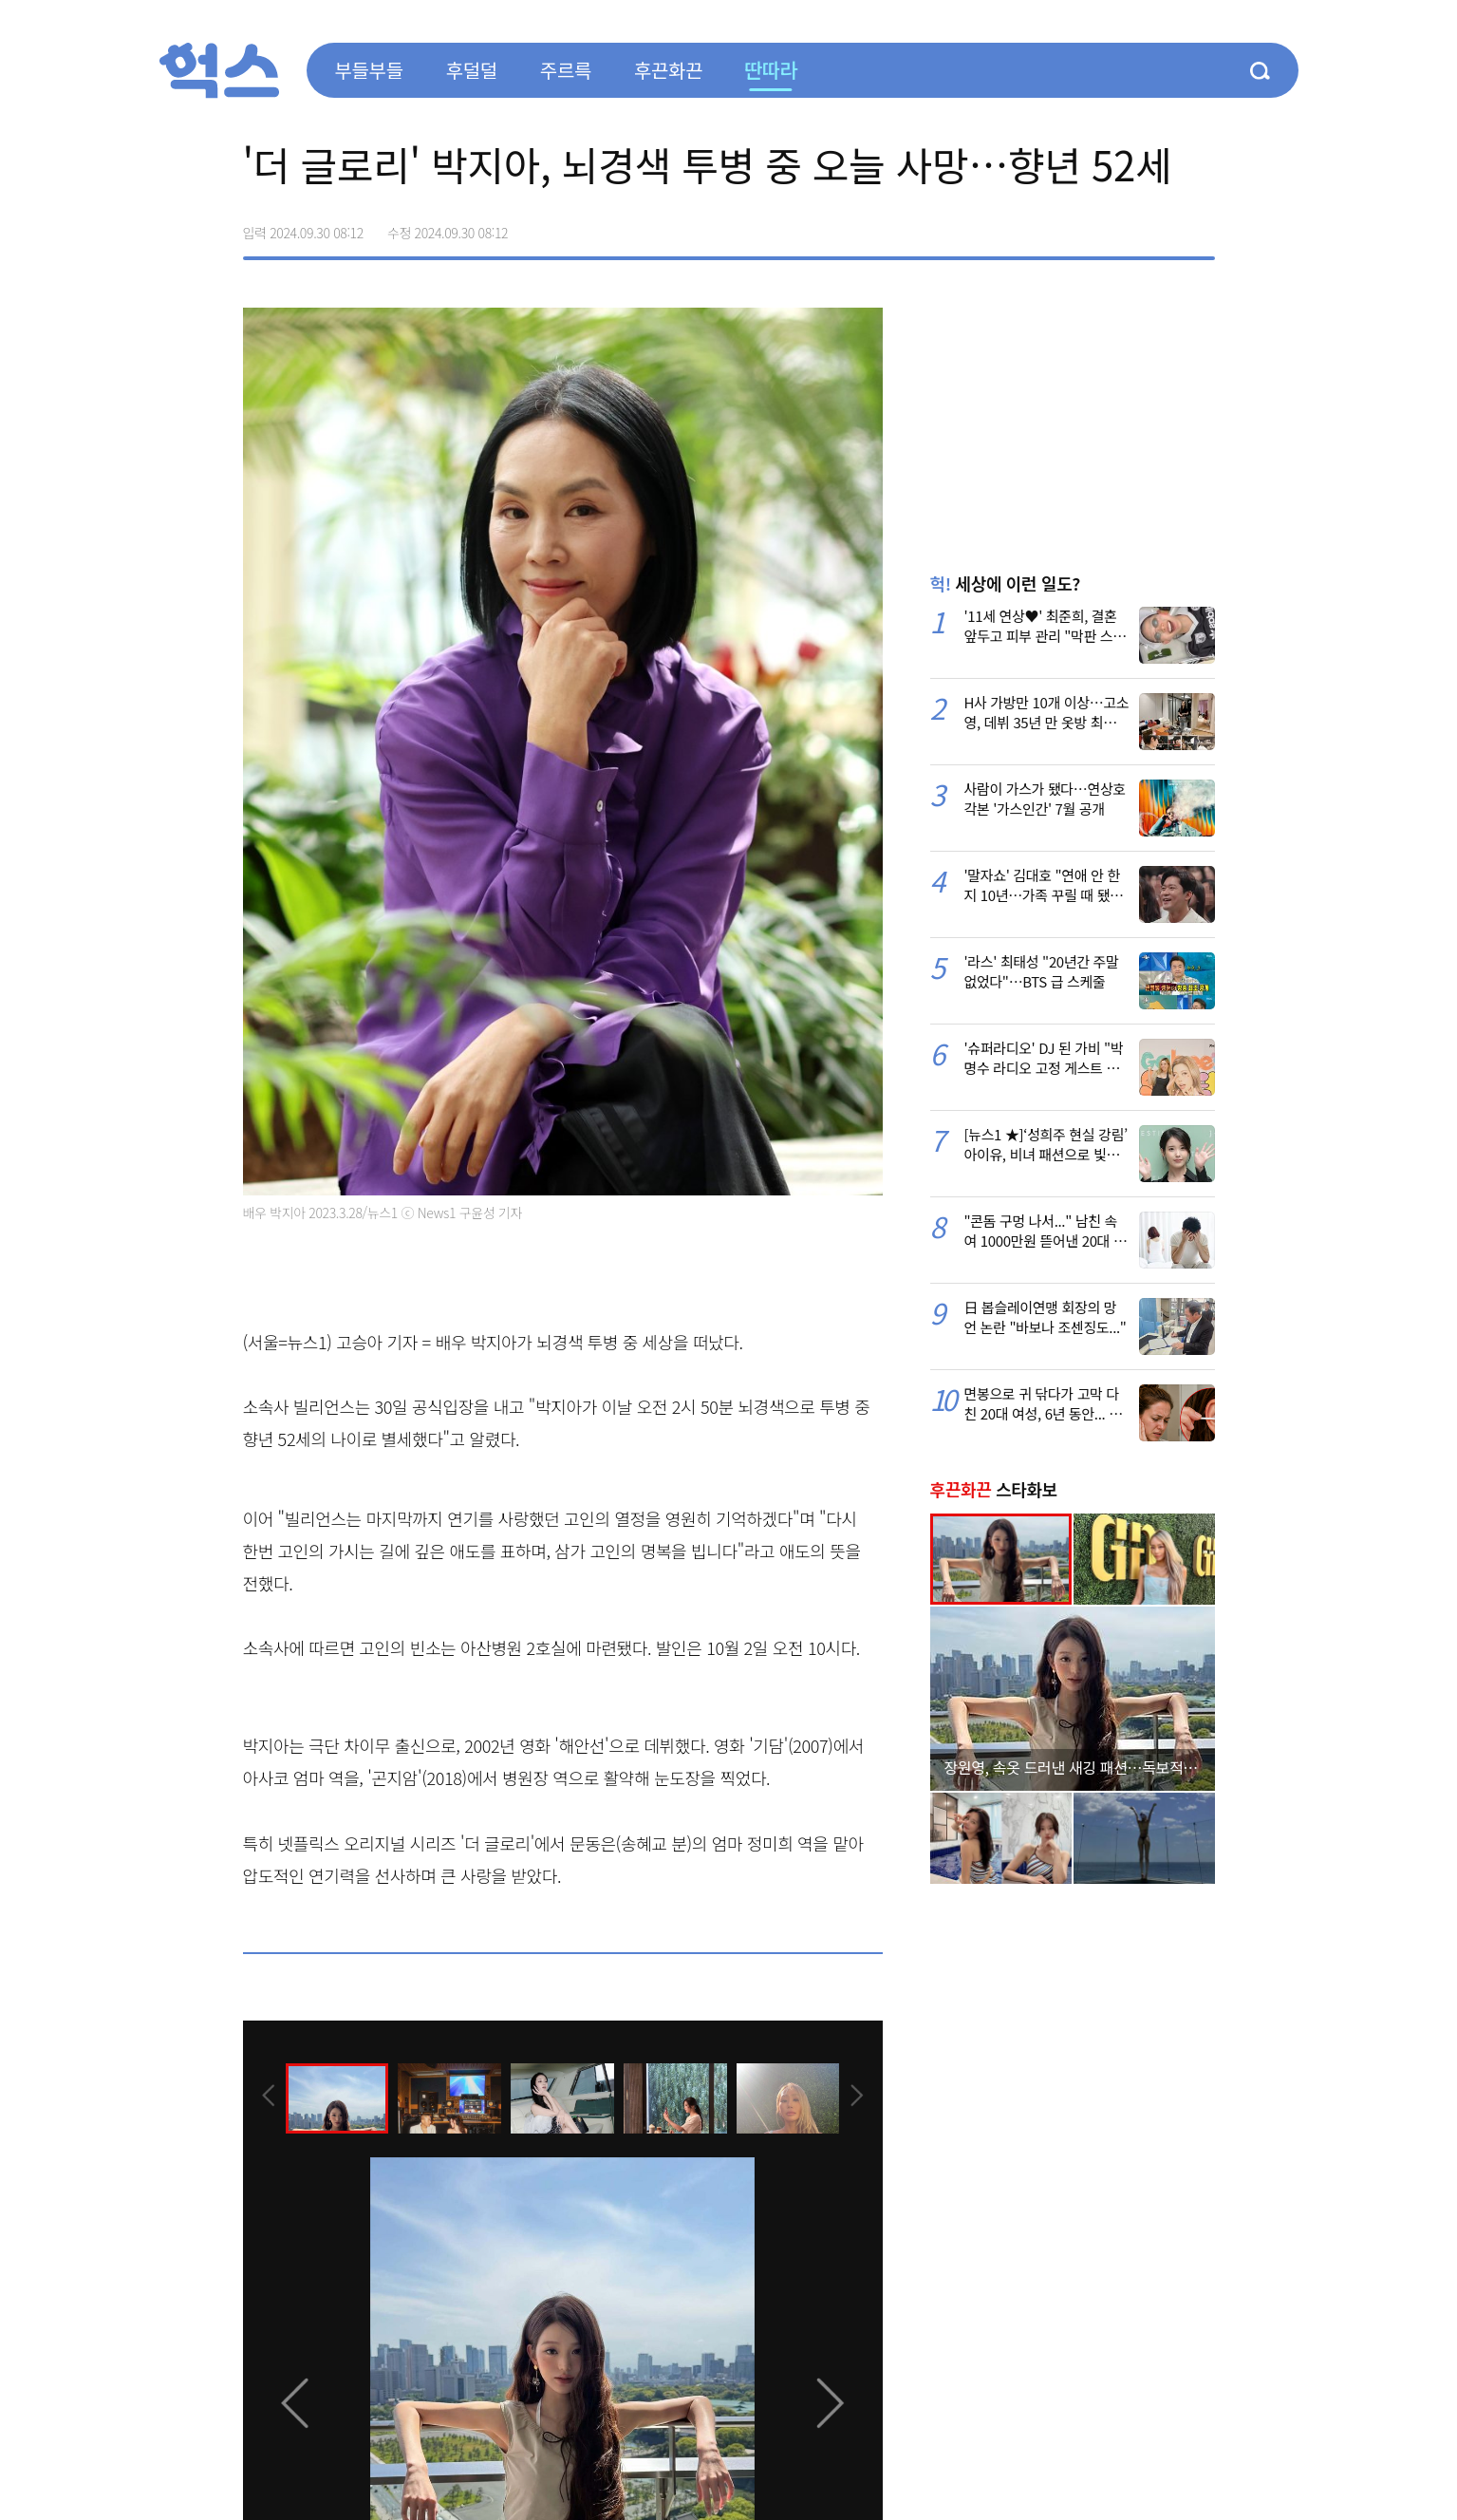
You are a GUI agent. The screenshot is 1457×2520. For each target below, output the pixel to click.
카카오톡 (1160, 226)
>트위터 (1120, 226)
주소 (1200, 226)
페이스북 (1080, 226)
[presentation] (268, 2097)
